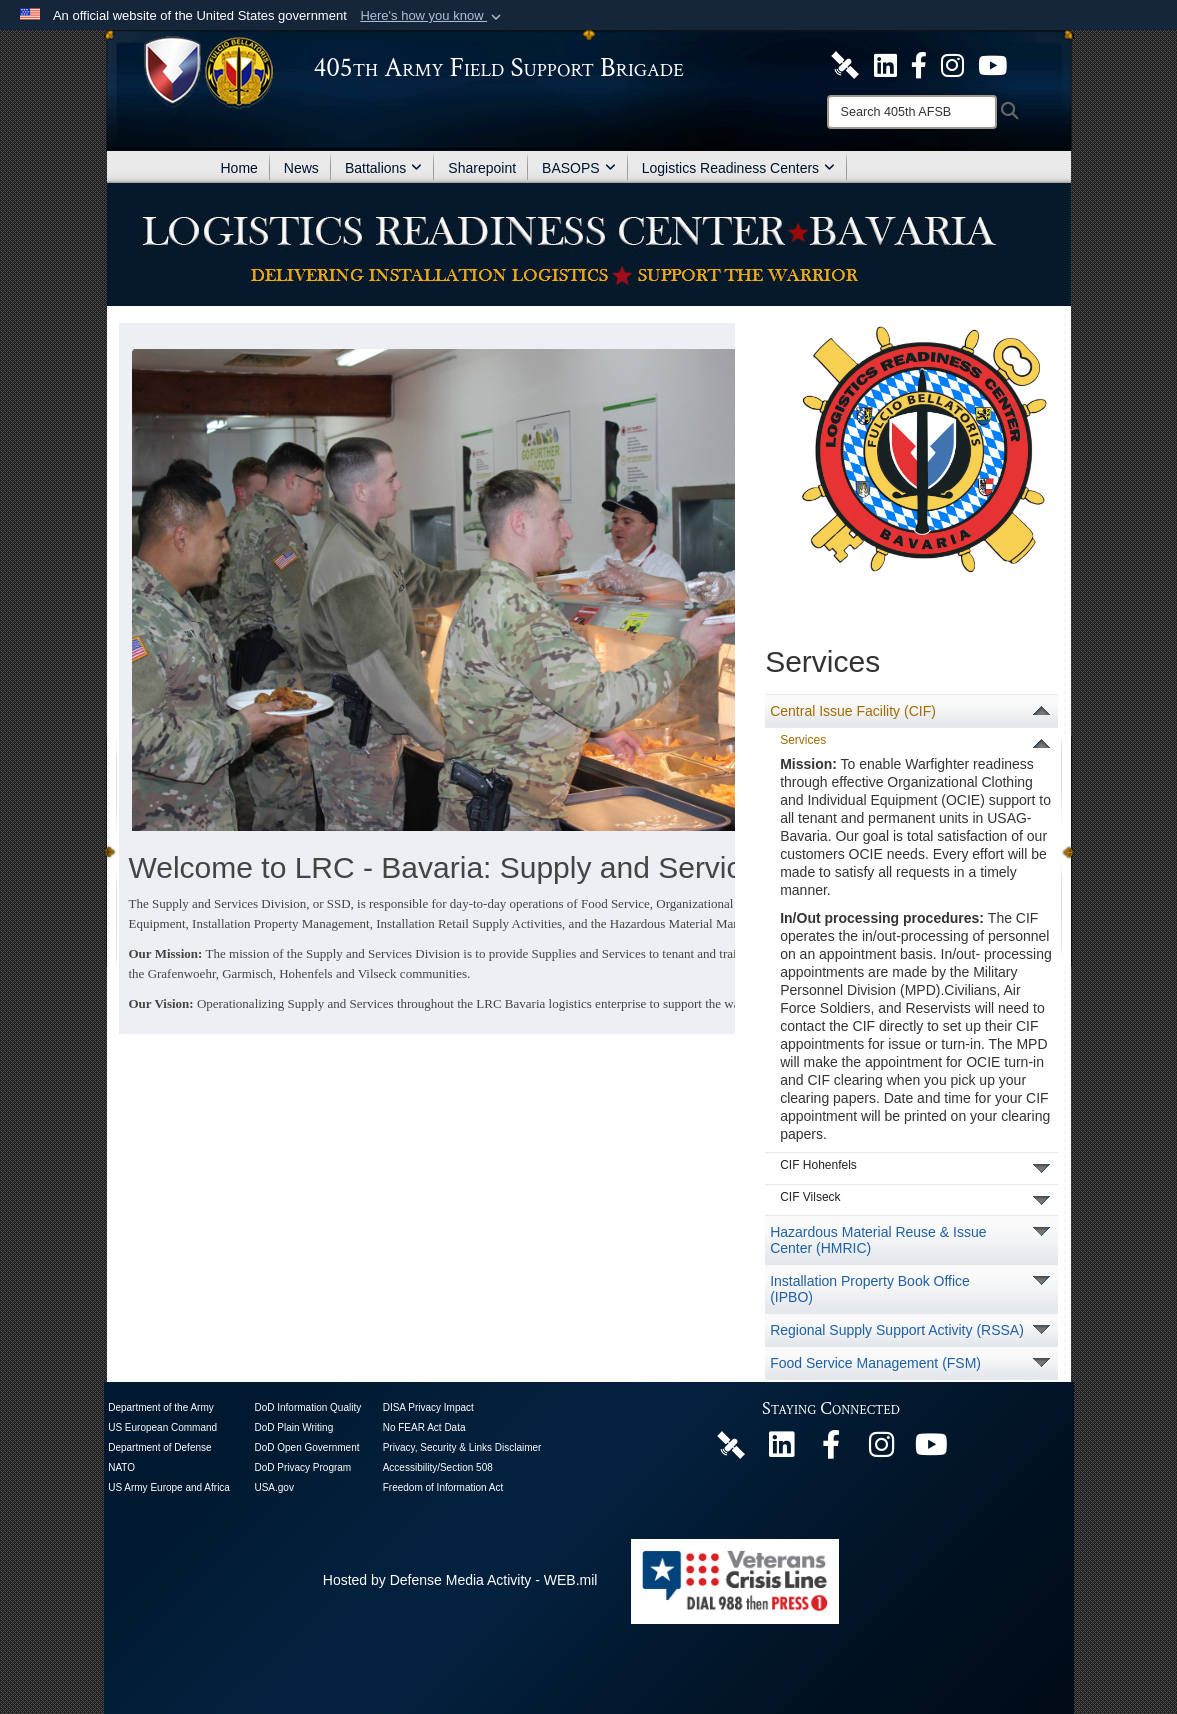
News (301, 168)
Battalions (383, 168)
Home (239, 168)
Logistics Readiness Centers (738, 168)
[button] (432, 16)
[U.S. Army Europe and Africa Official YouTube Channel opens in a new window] (992, 64)
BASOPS (579, 168)
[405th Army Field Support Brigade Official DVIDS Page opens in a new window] (731, 1444)
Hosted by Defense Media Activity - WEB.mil (460, 1580)
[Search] (912, 112)
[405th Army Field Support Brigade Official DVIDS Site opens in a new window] (845, 64)
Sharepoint (482, 168)
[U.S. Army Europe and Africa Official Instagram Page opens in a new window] (952, 64)
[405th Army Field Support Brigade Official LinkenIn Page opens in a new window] (781, 1450)
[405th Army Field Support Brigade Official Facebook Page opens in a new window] (919, 64)
